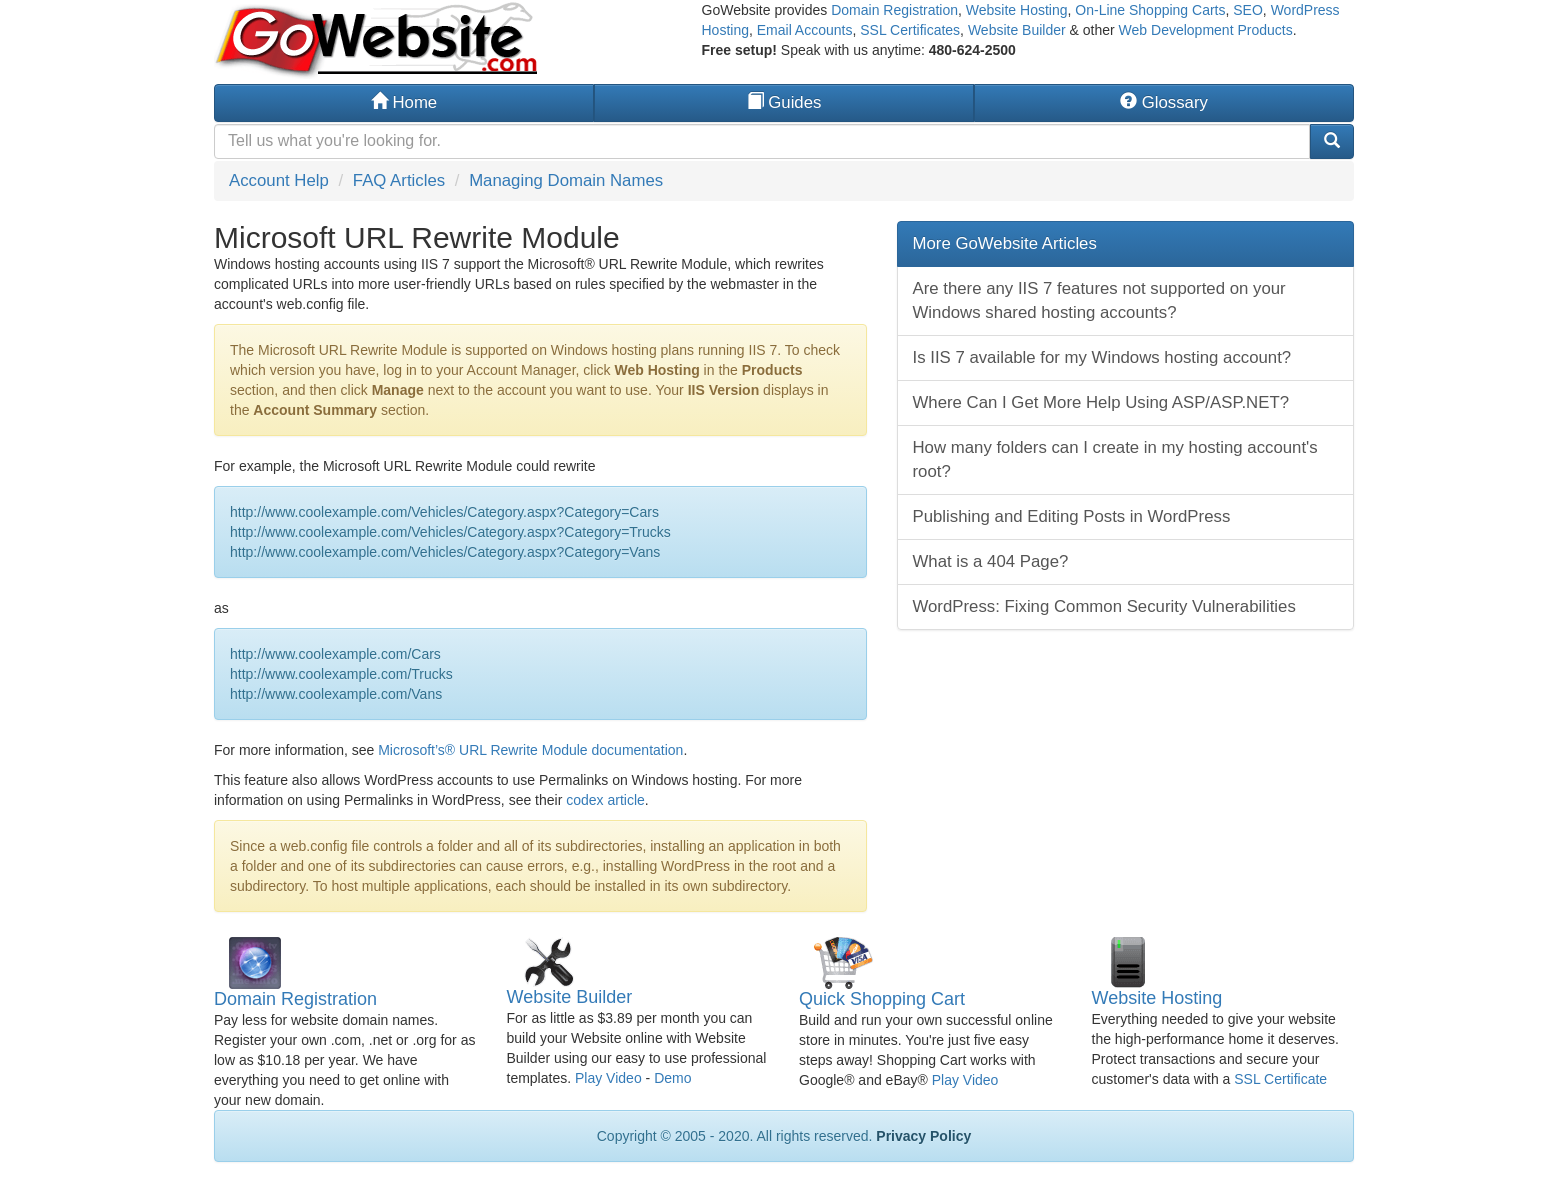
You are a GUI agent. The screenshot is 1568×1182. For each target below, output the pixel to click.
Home (404, 102)
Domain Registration (894, 10)
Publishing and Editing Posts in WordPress (1072, 516)
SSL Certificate (1280, 1079)
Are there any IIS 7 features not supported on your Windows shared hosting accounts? (1099, 300)
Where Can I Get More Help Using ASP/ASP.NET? (1101, 402)
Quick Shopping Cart (882, 999)
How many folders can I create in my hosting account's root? (1115, 459)
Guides (784, 102)
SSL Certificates (910, 30)
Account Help (279, 180)
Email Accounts (805, 30)
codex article (605, 800)
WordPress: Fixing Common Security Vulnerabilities (1104, 606)
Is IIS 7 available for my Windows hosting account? (1102, 357)
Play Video (608, 1078)
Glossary (1164, 102)
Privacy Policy (923, 1136)
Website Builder (1017, 30)
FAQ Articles (399, 180)
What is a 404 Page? (991, 561)
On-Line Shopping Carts (1150, 10)
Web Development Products (1206, 30)
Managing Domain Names (566, 180)
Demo (672, 1078)
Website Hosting (1017, 10)
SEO (1248, 10)
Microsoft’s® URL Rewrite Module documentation (530, 750)
